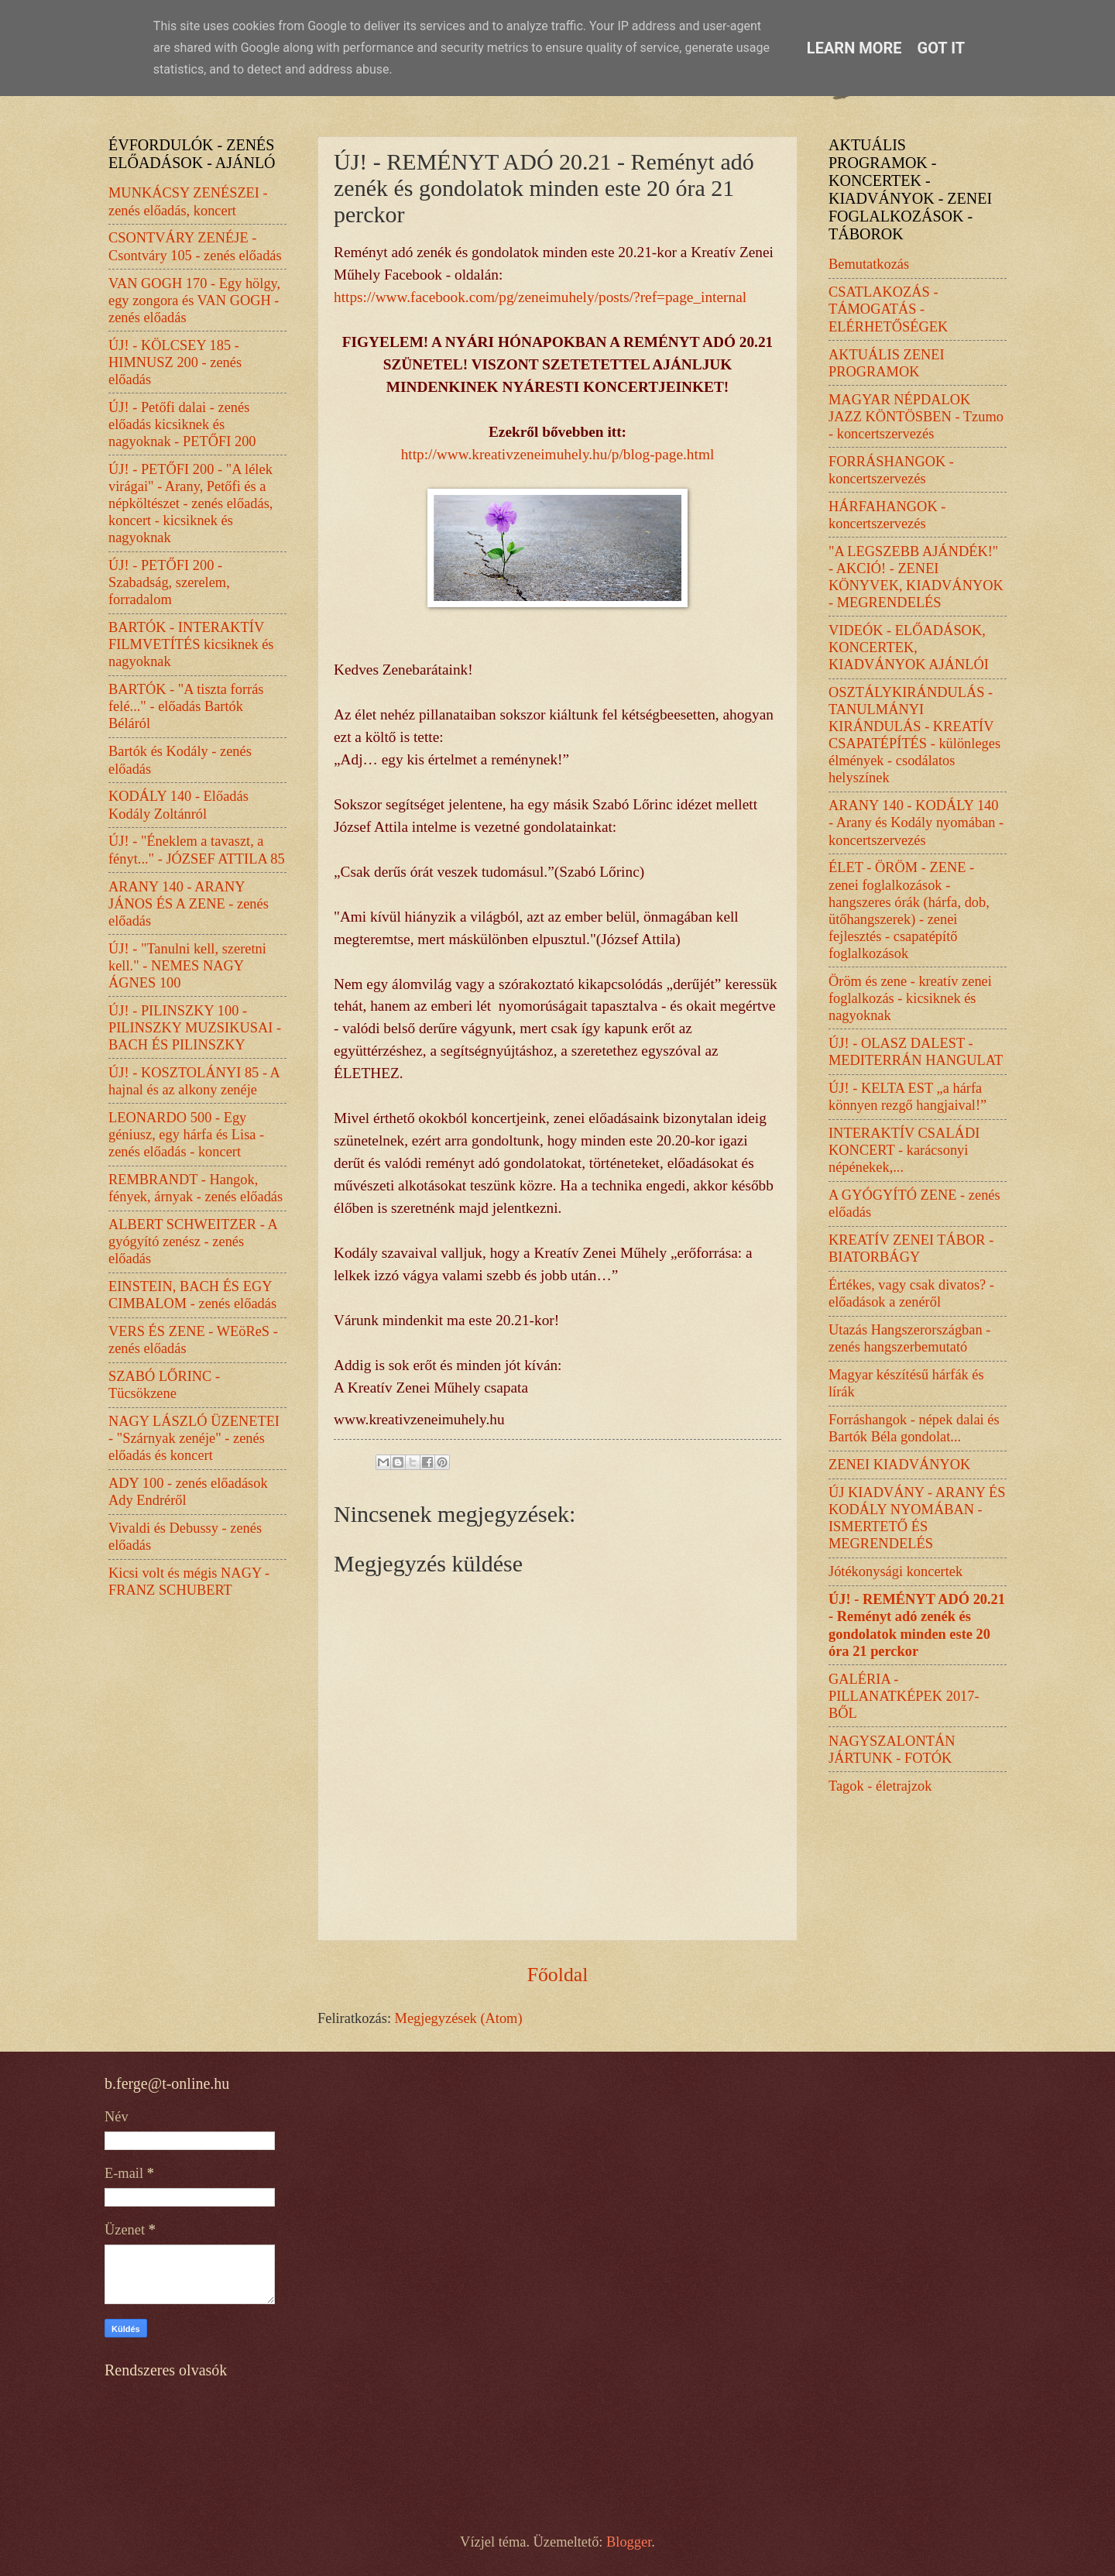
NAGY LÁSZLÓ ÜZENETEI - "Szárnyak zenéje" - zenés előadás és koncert (194, 1438)
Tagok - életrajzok (880, 1786)
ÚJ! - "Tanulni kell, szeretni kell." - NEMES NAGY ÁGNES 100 (187, 966)
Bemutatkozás (869, 264)
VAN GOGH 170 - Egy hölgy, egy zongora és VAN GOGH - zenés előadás (194, 300)
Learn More (854, 48)
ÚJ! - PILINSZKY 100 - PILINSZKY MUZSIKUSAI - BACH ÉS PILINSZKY (194, 1028)
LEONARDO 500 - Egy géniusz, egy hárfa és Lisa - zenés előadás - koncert (186, 1134)
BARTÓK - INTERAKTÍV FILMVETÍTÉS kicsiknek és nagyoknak (191, 644)
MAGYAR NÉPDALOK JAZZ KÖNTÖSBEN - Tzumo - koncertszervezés (916, 416)
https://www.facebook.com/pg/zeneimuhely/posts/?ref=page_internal (540, 297)
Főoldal (557, 1974)
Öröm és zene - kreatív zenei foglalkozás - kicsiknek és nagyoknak (910, 998)
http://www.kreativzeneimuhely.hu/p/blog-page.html (558, 454)
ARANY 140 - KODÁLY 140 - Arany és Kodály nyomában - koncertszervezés (916, 822)
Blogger (628, 2542)
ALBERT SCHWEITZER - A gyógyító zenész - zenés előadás (192, 1241)
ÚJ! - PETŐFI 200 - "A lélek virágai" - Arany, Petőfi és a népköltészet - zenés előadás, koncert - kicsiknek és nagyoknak (190, 503)
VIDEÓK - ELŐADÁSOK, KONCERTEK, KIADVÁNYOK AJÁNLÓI (909, 647)
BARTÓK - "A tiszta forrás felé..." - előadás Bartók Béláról (186, 706)
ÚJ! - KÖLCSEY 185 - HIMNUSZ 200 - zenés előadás (175, 362)
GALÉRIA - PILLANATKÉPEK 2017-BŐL (904, 1696)
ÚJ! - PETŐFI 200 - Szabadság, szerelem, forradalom (169, 582)
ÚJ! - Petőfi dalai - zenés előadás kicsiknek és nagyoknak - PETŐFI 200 (182, 424)
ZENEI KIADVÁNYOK (899, 1464)
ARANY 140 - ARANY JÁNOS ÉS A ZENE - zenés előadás (188, 904)
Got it (942, 48)
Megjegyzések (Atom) (459, 2018)
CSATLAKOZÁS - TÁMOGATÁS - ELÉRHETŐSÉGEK (888, 309)
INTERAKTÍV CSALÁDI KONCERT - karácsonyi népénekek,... (904, 1150)
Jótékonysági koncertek (895, 1571)
